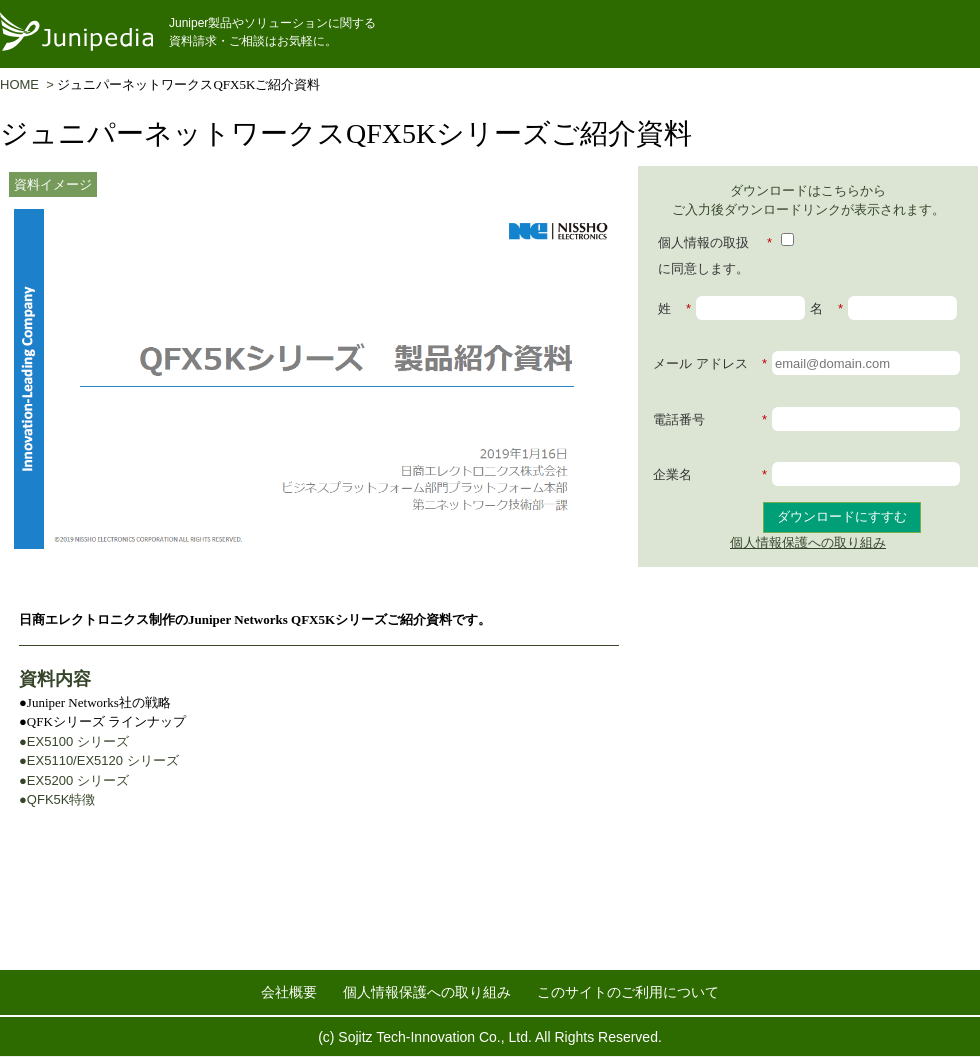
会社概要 (289, 992)
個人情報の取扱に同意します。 (715, 253)
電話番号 (710, 420)
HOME (23, 84)
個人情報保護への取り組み (808, 542)
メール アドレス (710, 364)
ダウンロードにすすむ (842, 516)
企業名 (710, 475)
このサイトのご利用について (628, 992)
